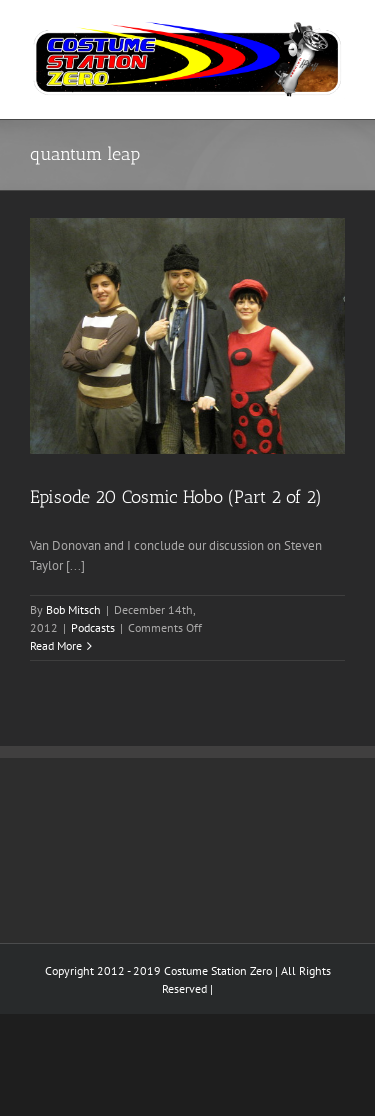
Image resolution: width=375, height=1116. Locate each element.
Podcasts (93, 627)
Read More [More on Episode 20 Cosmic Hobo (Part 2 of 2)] (56, 645)
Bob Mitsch (73, 609)
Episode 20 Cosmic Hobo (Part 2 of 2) (176, 497)
